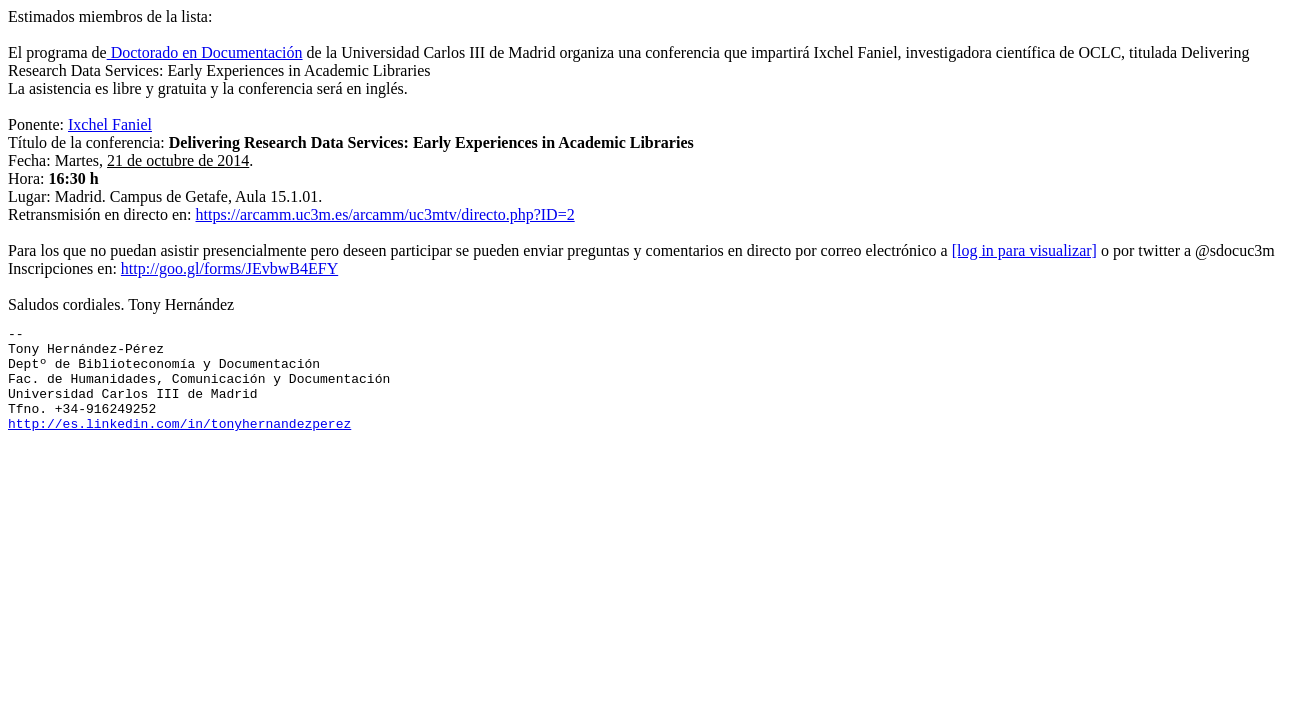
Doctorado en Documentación (205, 52)
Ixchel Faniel (110, 124)
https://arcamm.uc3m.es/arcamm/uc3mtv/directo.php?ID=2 (385, 214)
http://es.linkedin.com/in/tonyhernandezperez (179, 444)
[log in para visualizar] (1024, 250)
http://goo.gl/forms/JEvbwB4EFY (229, 268)
